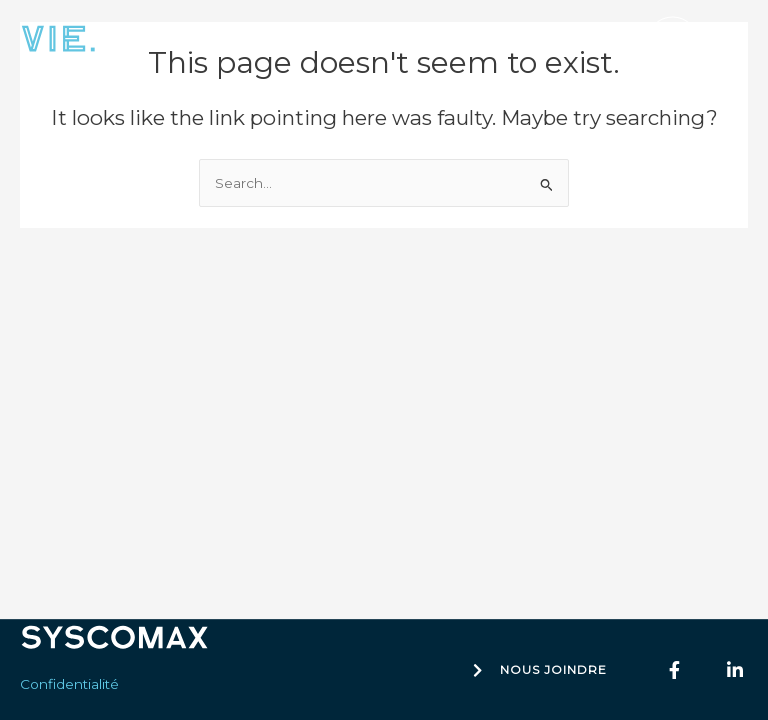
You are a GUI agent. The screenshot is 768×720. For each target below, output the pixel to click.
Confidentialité (69, 684)
